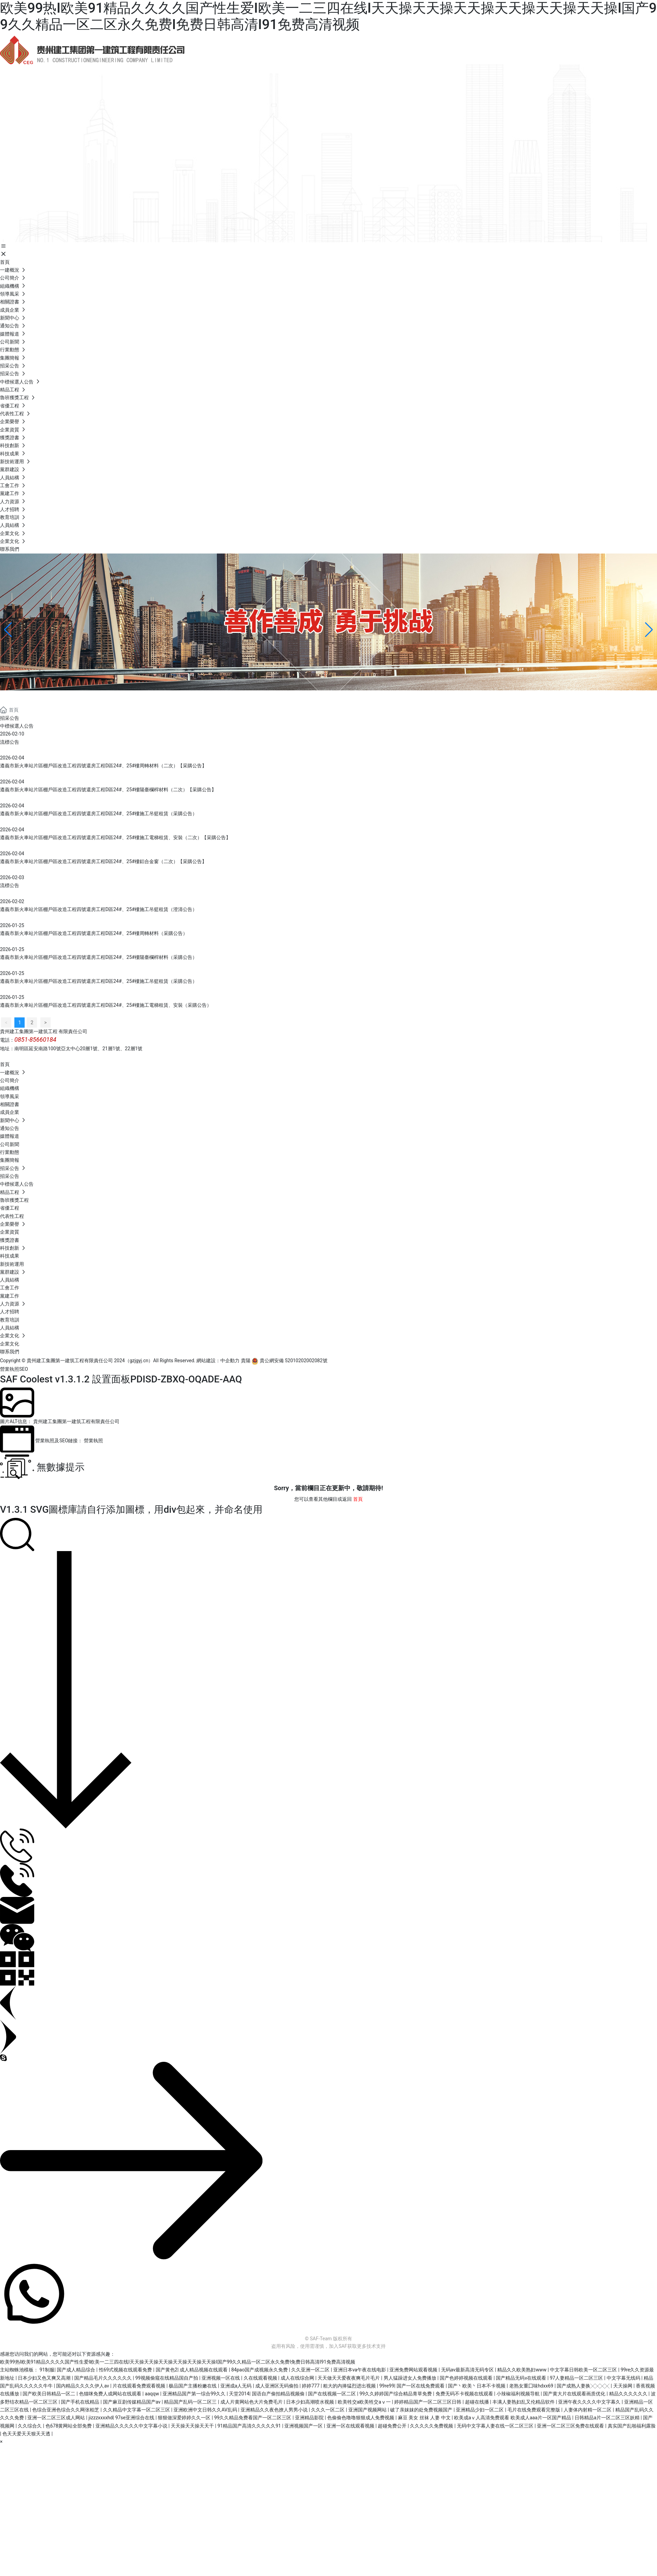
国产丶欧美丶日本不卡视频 (477, 2386)
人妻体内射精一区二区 (588, 2409)
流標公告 (9, 742)
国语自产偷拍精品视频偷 (279, 2393)
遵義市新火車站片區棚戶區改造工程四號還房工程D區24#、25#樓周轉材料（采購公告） (94, 933)
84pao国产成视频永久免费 (260, 2369)
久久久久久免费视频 (432, 2426)
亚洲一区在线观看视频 (350, 2426)
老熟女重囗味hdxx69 (532, 2386)
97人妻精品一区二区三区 (577, 2378)
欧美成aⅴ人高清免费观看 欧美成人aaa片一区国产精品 (513, 2417)
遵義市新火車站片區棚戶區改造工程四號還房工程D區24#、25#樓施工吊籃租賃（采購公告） (98, 813)
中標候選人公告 (17, 726)
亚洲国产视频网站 (368, 2409)
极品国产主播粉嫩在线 (193, 2386)
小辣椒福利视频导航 (519, 2393)
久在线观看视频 (261, 2378)
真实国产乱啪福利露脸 (632, 2426)
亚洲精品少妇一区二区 (480, 2409)
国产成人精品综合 (76, 2369)
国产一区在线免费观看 (421, 2386)
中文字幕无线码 (624, 2378)
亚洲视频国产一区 (304, 2426)
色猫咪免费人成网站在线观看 (110, 2393)
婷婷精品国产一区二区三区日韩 (428, 2402)
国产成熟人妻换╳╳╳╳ (583, 2386)
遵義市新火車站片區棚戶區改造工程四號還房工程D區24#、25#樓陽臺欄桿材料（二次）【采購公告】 (108, 789)
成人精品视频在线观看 (204, 2369)
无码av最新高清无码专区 (468, 2369)
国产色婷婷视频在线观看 (466, 2378)
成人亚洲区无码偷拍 (277, 2386)
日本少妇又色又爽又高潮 (45, 2378)
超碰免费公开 (393, 2426)
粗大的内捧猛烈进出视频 (350, 2386)
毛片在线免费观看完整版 (534, 2409)
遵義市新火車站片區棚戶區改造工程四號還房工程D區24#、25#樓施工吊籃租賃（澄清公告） (98, 909)
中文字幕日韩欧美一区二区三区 (584, 2369)
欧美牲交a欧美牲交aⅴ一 (365, 2402)
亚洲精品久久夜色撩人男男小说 (275, 2409)
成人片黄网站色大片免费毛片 (252, 2402)
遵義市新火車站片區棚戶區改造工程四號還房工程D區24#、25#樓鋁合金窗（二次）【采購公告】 (103, 861)
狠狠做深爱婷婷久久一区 (184, 2417)
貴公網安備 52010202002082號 (289, 1360)
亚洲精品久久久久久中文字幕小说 (131, 2426)
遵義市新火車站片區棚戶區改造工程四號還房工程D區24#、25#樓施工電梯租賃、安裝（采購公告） (105, 1005)
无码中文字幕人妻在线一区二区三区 (495, 2426)
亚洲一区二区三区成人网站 (56, 2417)
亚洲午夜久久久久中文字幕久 (589, 2402)
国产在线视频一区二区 (332, 2393)
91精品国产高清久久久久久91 (249, 2426)
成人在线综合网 (298, 2378)
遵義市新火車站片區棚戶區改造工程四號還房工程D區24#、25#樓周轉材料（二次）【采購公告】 (103, 765)
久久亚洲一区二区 (311, 2369)
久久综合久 (30, 2426)
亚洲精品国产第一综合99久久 (195, 2393)
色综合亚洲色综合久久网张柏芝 (66, 2409)
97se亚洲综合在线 (135, 2417)
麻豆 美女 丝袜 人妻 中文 (425, 2417)
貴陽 (245, 1360)
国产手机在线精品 (80, 2402)
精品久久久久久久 (628, 2393)
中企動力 (230, 1360)
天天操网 (623, 2386)
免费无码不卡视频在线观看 (465, 2393)
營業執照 (9, 1369)
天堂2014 (239, 2393)
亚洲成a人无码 (236, 2386)
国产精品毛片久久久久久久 (103, 2378)
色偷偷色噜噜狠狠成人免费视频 (361, 2417)
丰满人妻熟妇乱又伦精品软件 (524, 2402)
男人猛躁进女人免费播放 (410, 2378)
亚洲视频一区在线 (221, 2378)
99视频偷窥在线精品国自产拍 (167, 2378)
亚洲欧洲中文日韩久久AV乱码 (205, 2409)
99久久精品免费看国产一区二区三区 (253, 2417)
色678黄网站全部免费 (69, 2426)
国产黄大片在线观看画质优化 (574, 2393)
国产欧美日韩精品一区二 (49, 2393)
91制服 (46, 2369)
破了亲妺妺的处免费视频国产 (421, 2409)
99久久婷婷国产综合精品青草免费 (396, 2393)
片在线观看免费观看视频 (139, 2386)
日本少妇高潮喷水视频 (310, 2402)
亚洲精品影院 (310, 2417)
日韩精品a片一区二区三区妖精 (608, 2417)
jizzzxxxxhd (101, 2417)
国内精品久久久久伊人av (83, 2386)
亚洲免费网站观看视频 (413, 2369)
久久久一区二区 (328, 2409)
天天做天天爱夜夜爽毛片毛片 (349, 2378)
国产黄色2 (167, 2369)
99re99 (387, 2386)
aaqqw (152, 2393)
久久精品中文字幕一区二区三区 (137, 2409)
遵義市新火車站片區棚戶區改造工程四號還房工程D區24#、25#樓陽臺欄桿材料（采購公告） (98, 957)
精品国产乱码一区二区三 (191, 2402)
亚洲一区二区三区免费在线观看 (571, 2426)
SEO (23, 1369)
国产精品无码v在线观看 (521, 2378)
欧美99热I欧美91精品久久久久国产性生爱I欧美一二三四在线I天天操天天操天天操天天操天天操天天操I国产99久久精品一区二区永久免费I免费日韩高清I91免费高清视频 (328, 16)
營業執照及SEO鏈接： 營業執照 (69, 1441)
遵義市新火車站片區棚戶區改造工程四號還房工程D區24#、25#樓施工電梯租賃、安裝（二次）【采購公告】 (115, 837)
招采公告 (9, 718)
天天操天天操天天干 (193, 2426)
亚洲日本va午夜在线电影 (360, 2369)
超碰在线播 (477, 2402)
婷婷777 (311, 2386)
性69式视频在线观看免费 (126, 2369)
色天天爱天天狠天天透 (26, 2433)
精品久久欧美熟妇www (522, 2369)
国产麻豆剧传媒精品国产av (132, 2402)
